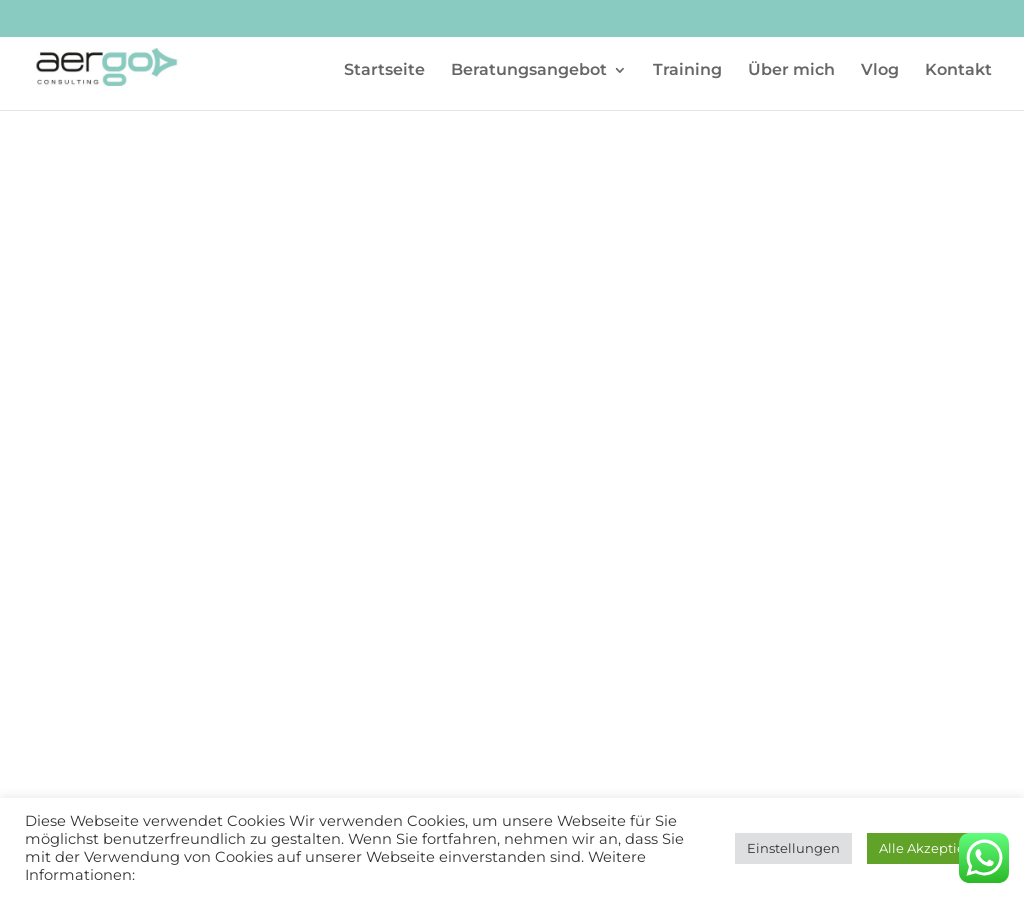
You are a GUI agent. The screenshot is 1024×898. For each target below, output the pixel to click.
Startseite (384, 71)
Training (687, 71)
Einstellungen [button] (793, 848)
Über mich (791, 71)
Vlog (880, 71)
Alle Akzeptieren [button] (933, 848)
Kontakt (958, 71)
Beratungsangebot (529, 71)
